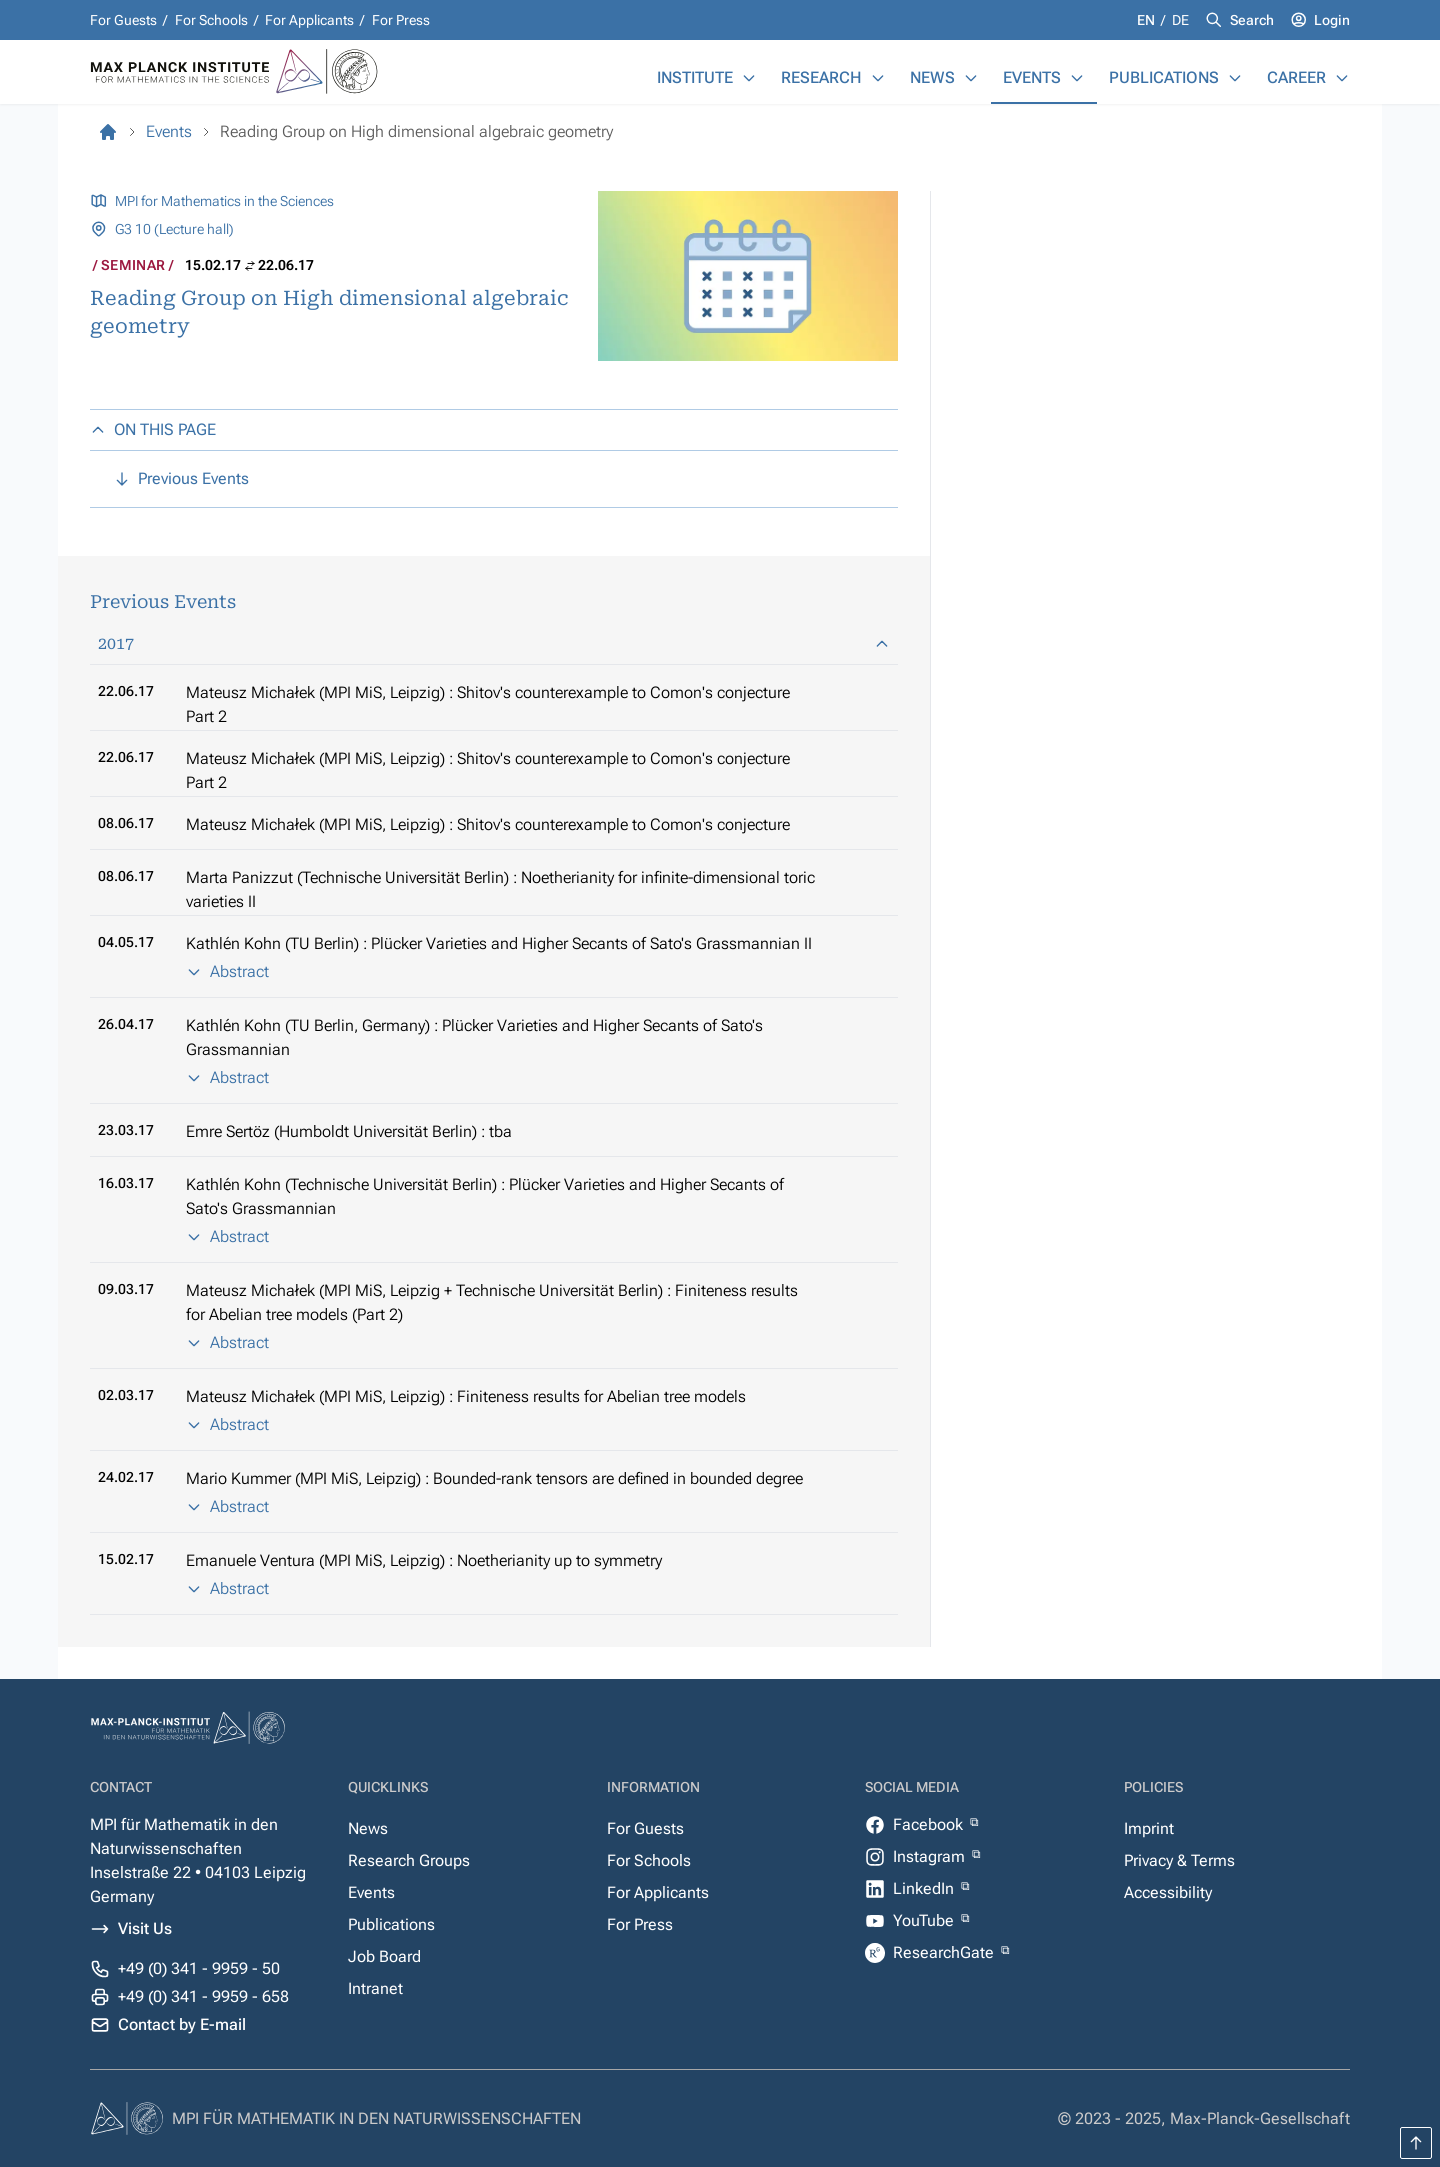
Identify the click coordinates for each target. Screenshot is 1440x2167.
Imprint (1149, 1828)
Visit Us (145, 1928)
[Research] (878, 78)
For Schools (211, 20)
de (1180, 20)
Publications (1164, 77)
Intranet (375, 1988)
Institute (695, 77)
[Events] (1077, 78)
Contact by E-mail (182, 2024)
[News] (971, 78)
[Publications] (1235, 78)
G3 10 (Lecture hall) (174, 229)
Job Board (384, 1956)
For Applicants (309, 20)
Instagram (931, 1856)
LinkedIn (925, 1888)
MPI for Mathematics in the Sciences (224, 201)
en (1147, 20)
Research (821, 77)
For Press (401, 20)
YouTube (925, 1920)
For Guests (123, 20)
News (932, 77)
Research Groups (409, 1860)
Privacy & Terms (1179, 1860)
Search (1252, 20)
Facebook (930, 1824)
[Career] (1342, 78)
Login (1332, 20)
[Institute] (749, 78)
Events (1032, 77)
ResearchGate (945, 1952)
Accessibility (1168, 1892)
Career (1296, 77)
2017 (494, 643)
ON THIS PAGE (153, 429)
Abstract (227, 971)
